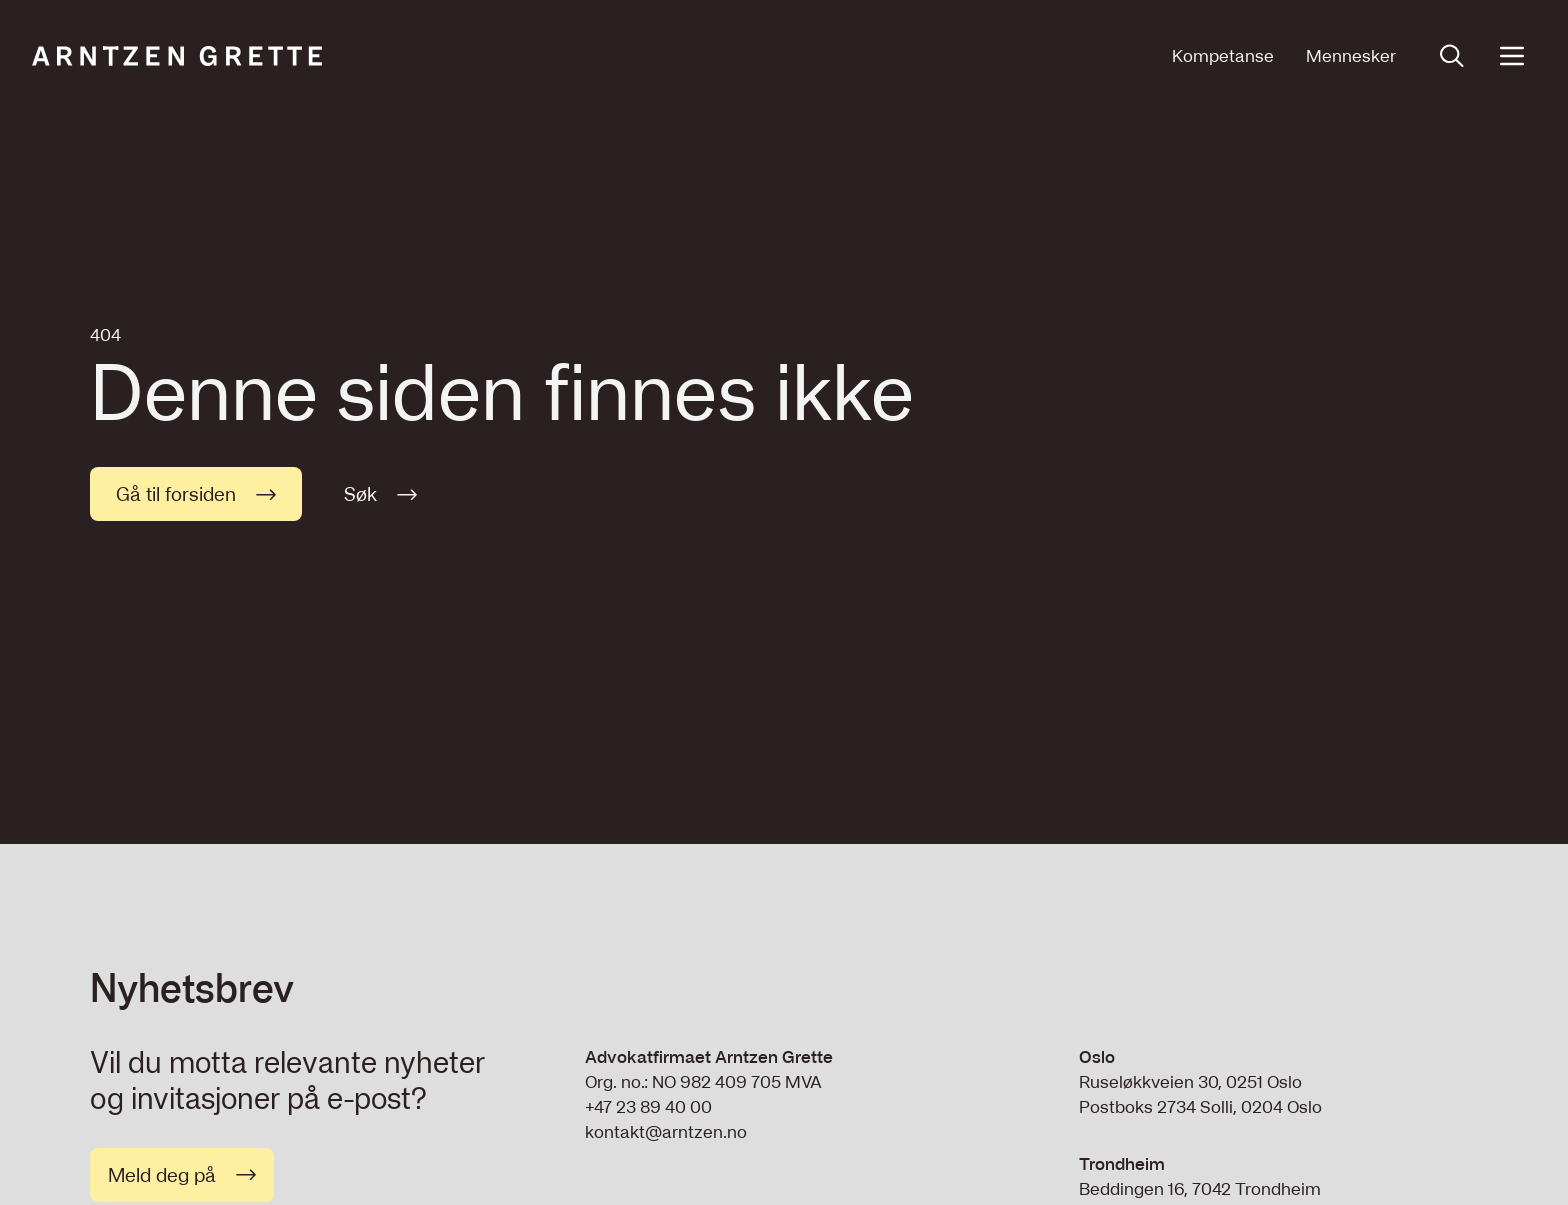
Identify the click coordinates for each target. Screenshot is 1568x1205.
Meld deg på (182, 1175)
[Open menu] (1512, 56)
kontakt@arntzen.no (666, 1131)
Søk (380, 494)
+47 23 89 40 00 (648, 1106)
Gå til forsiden (196, 494)
